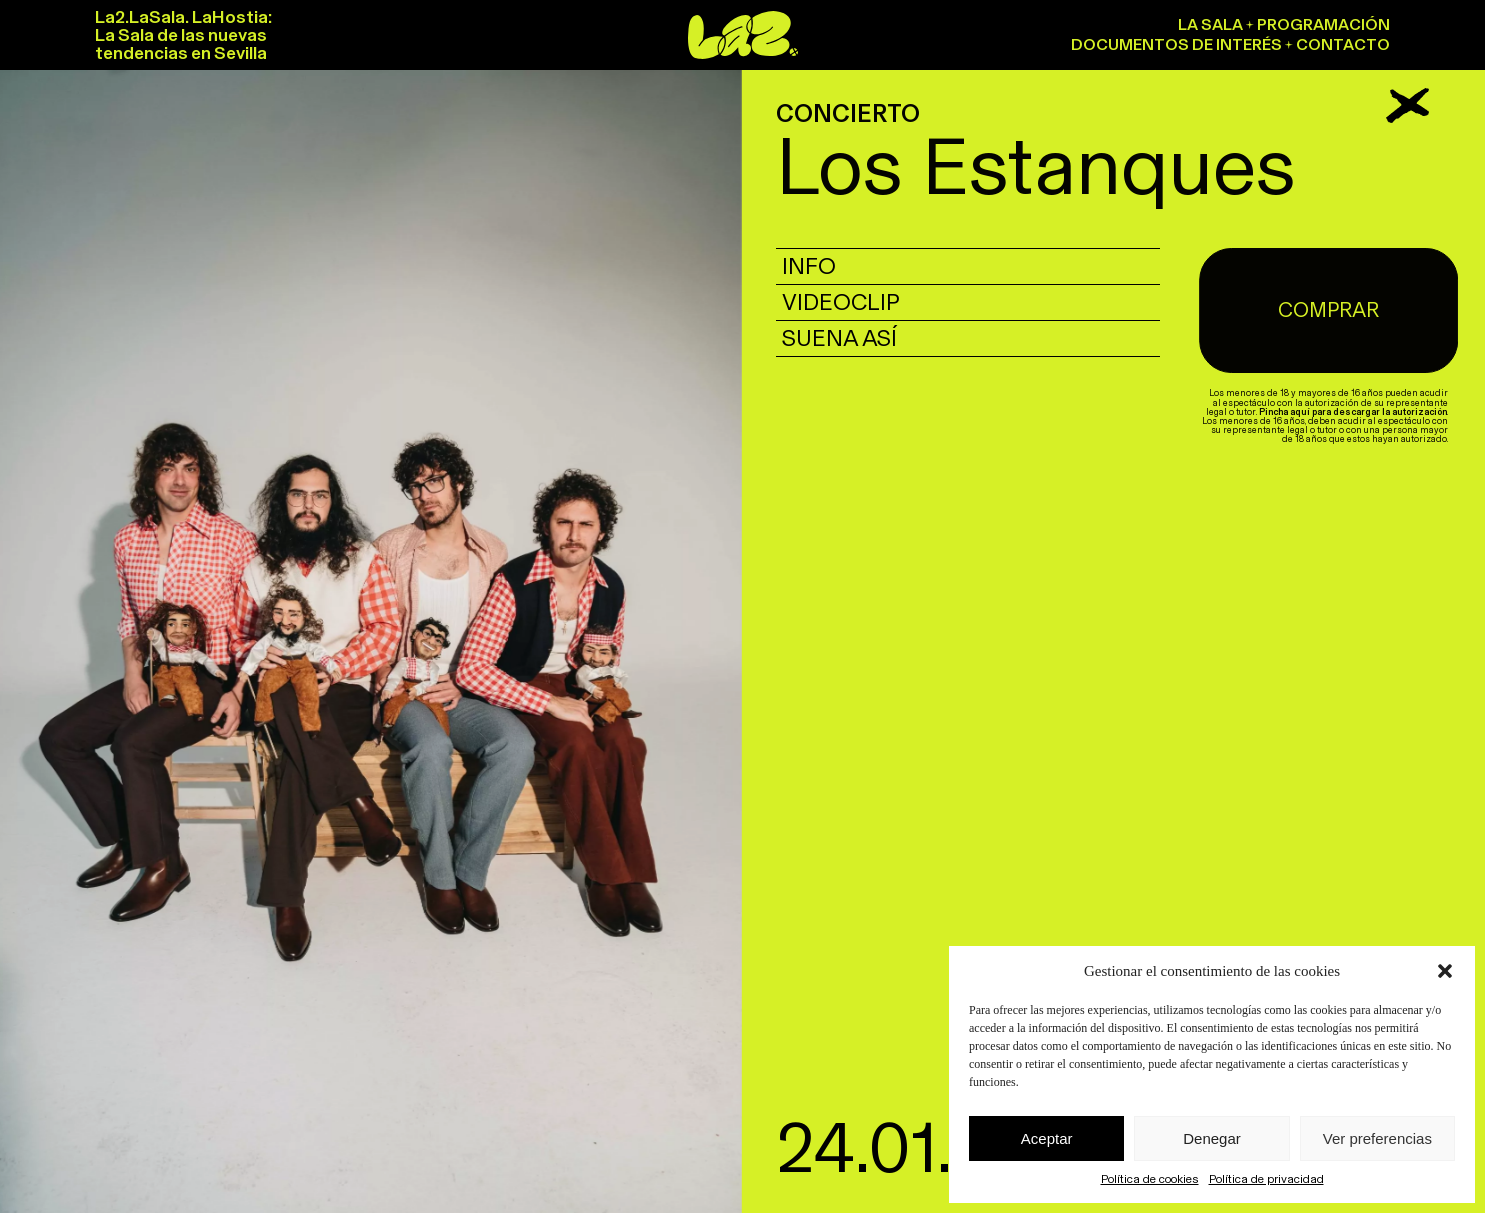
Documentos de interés (1176, 44)
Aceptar (1047, 1138)
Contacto (1343, 44)
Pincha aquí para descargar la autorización (1358, 372)
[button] (1445, 971)
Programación (1323, 24)
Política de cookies (1150, 1179)
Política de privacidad (1266, 1179)
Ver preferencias (1377, 1138)
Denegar (1212, 1138)
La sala (1210, 24)
